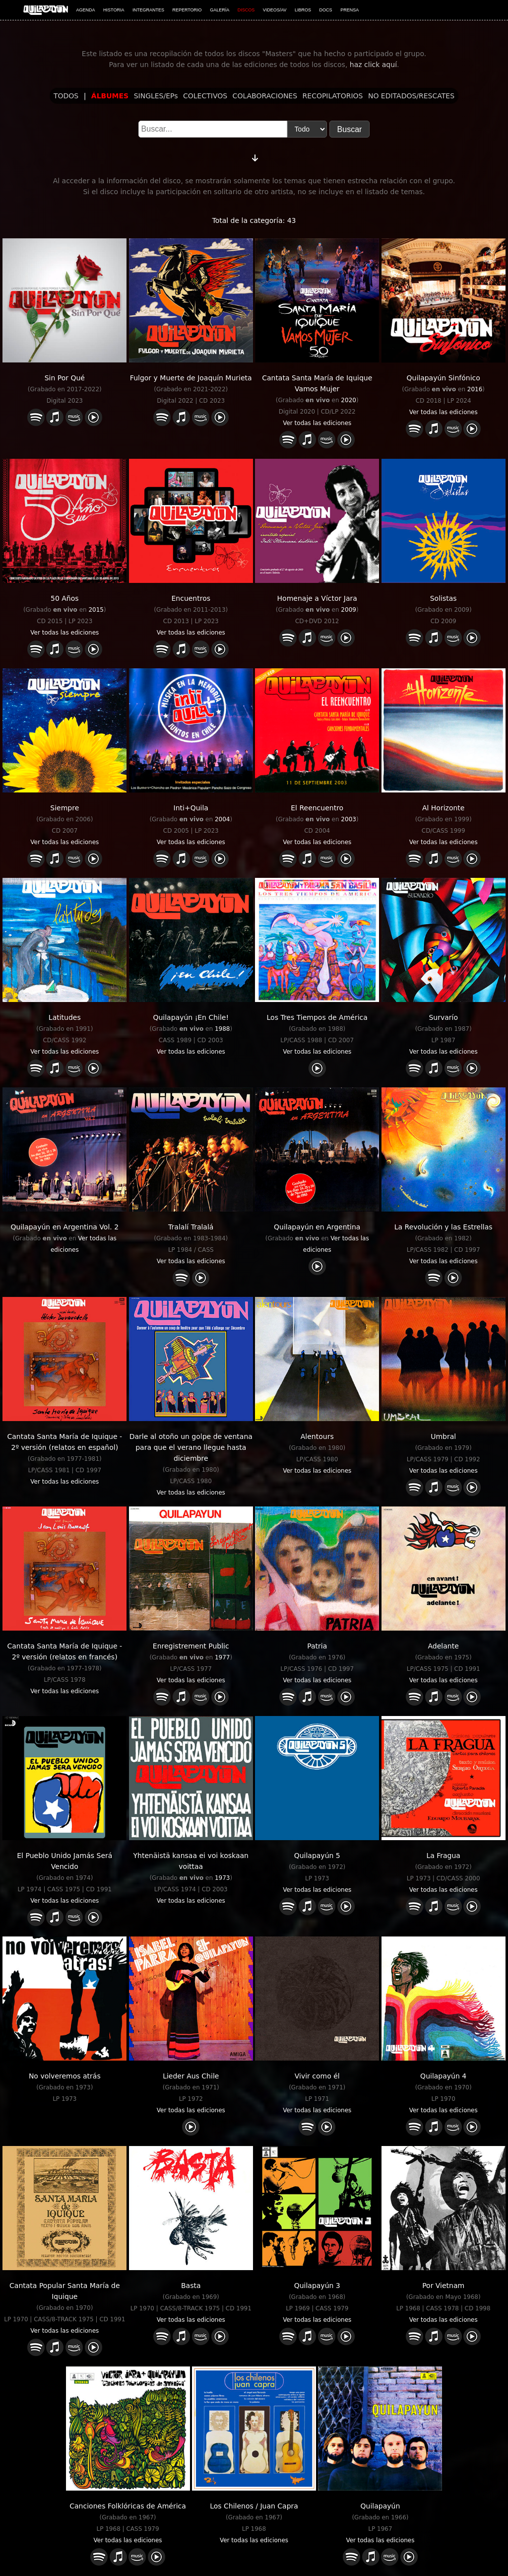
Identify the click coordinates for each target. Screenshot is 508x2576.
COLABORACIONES (265, 96)
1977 (222, 1657)
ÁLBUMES (109, 96)
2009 (348, 609)
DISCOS (246, 9)
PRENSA (349, 9)
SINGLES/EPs (156, 96)
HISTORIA (113, 9)
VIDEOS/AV (275, 9)
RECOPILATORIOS (333, 96)
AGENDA (85, 9)
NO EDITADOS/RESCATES (411, 96)
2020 (348, 400)
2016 (475, 389)
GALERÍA (219, 9)
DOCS (325, 9)
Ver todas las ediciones (317, 423)
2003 (348, 819)
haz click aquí (373, 65)
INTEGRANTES (148, 9)
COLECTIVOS (205, 96)
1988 (222, 1028)
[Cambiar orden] (255, 155)
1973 (222, 1877)
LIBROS (303, 9)
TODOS (66, 96)
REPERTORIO (186, 9)
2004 (222, 819)
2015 (96, 609)
